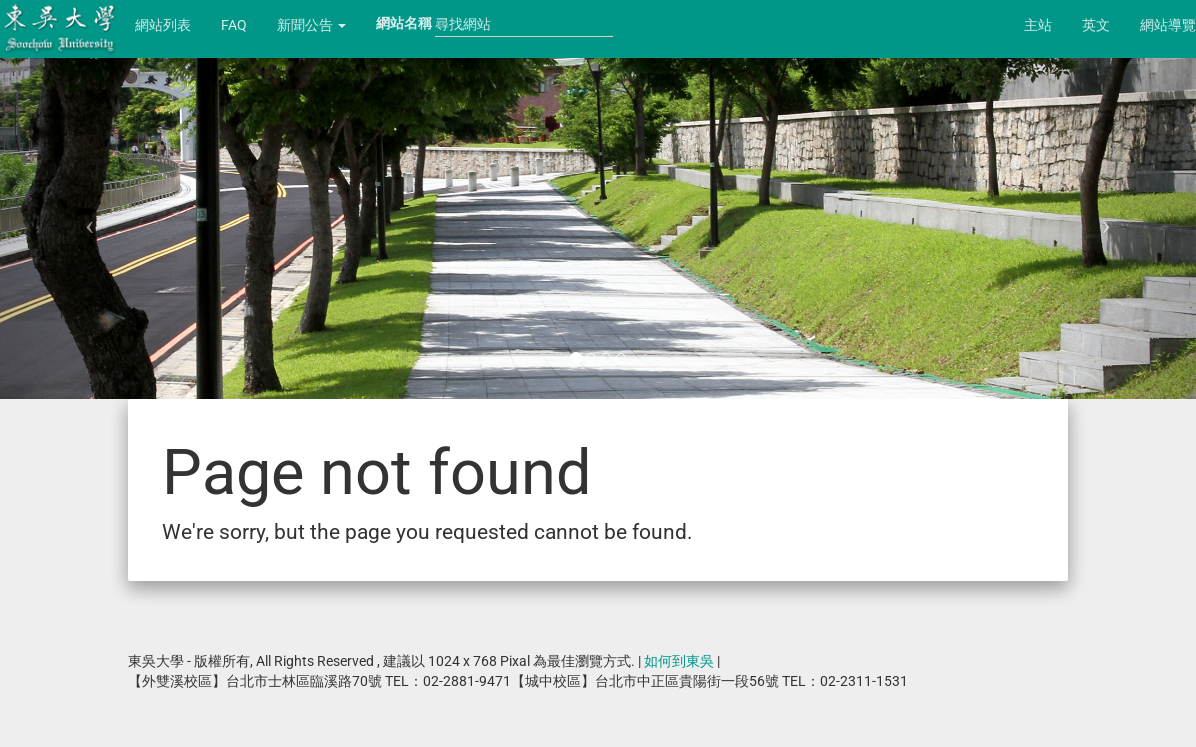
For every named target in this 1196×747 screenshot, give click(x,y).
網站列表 (163, 25)
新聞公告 (311, 25)
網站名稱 (404, 23)
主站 (1038, 25)
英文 (1096, 25)
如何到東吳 (679, 661)
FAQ (234, 25)
